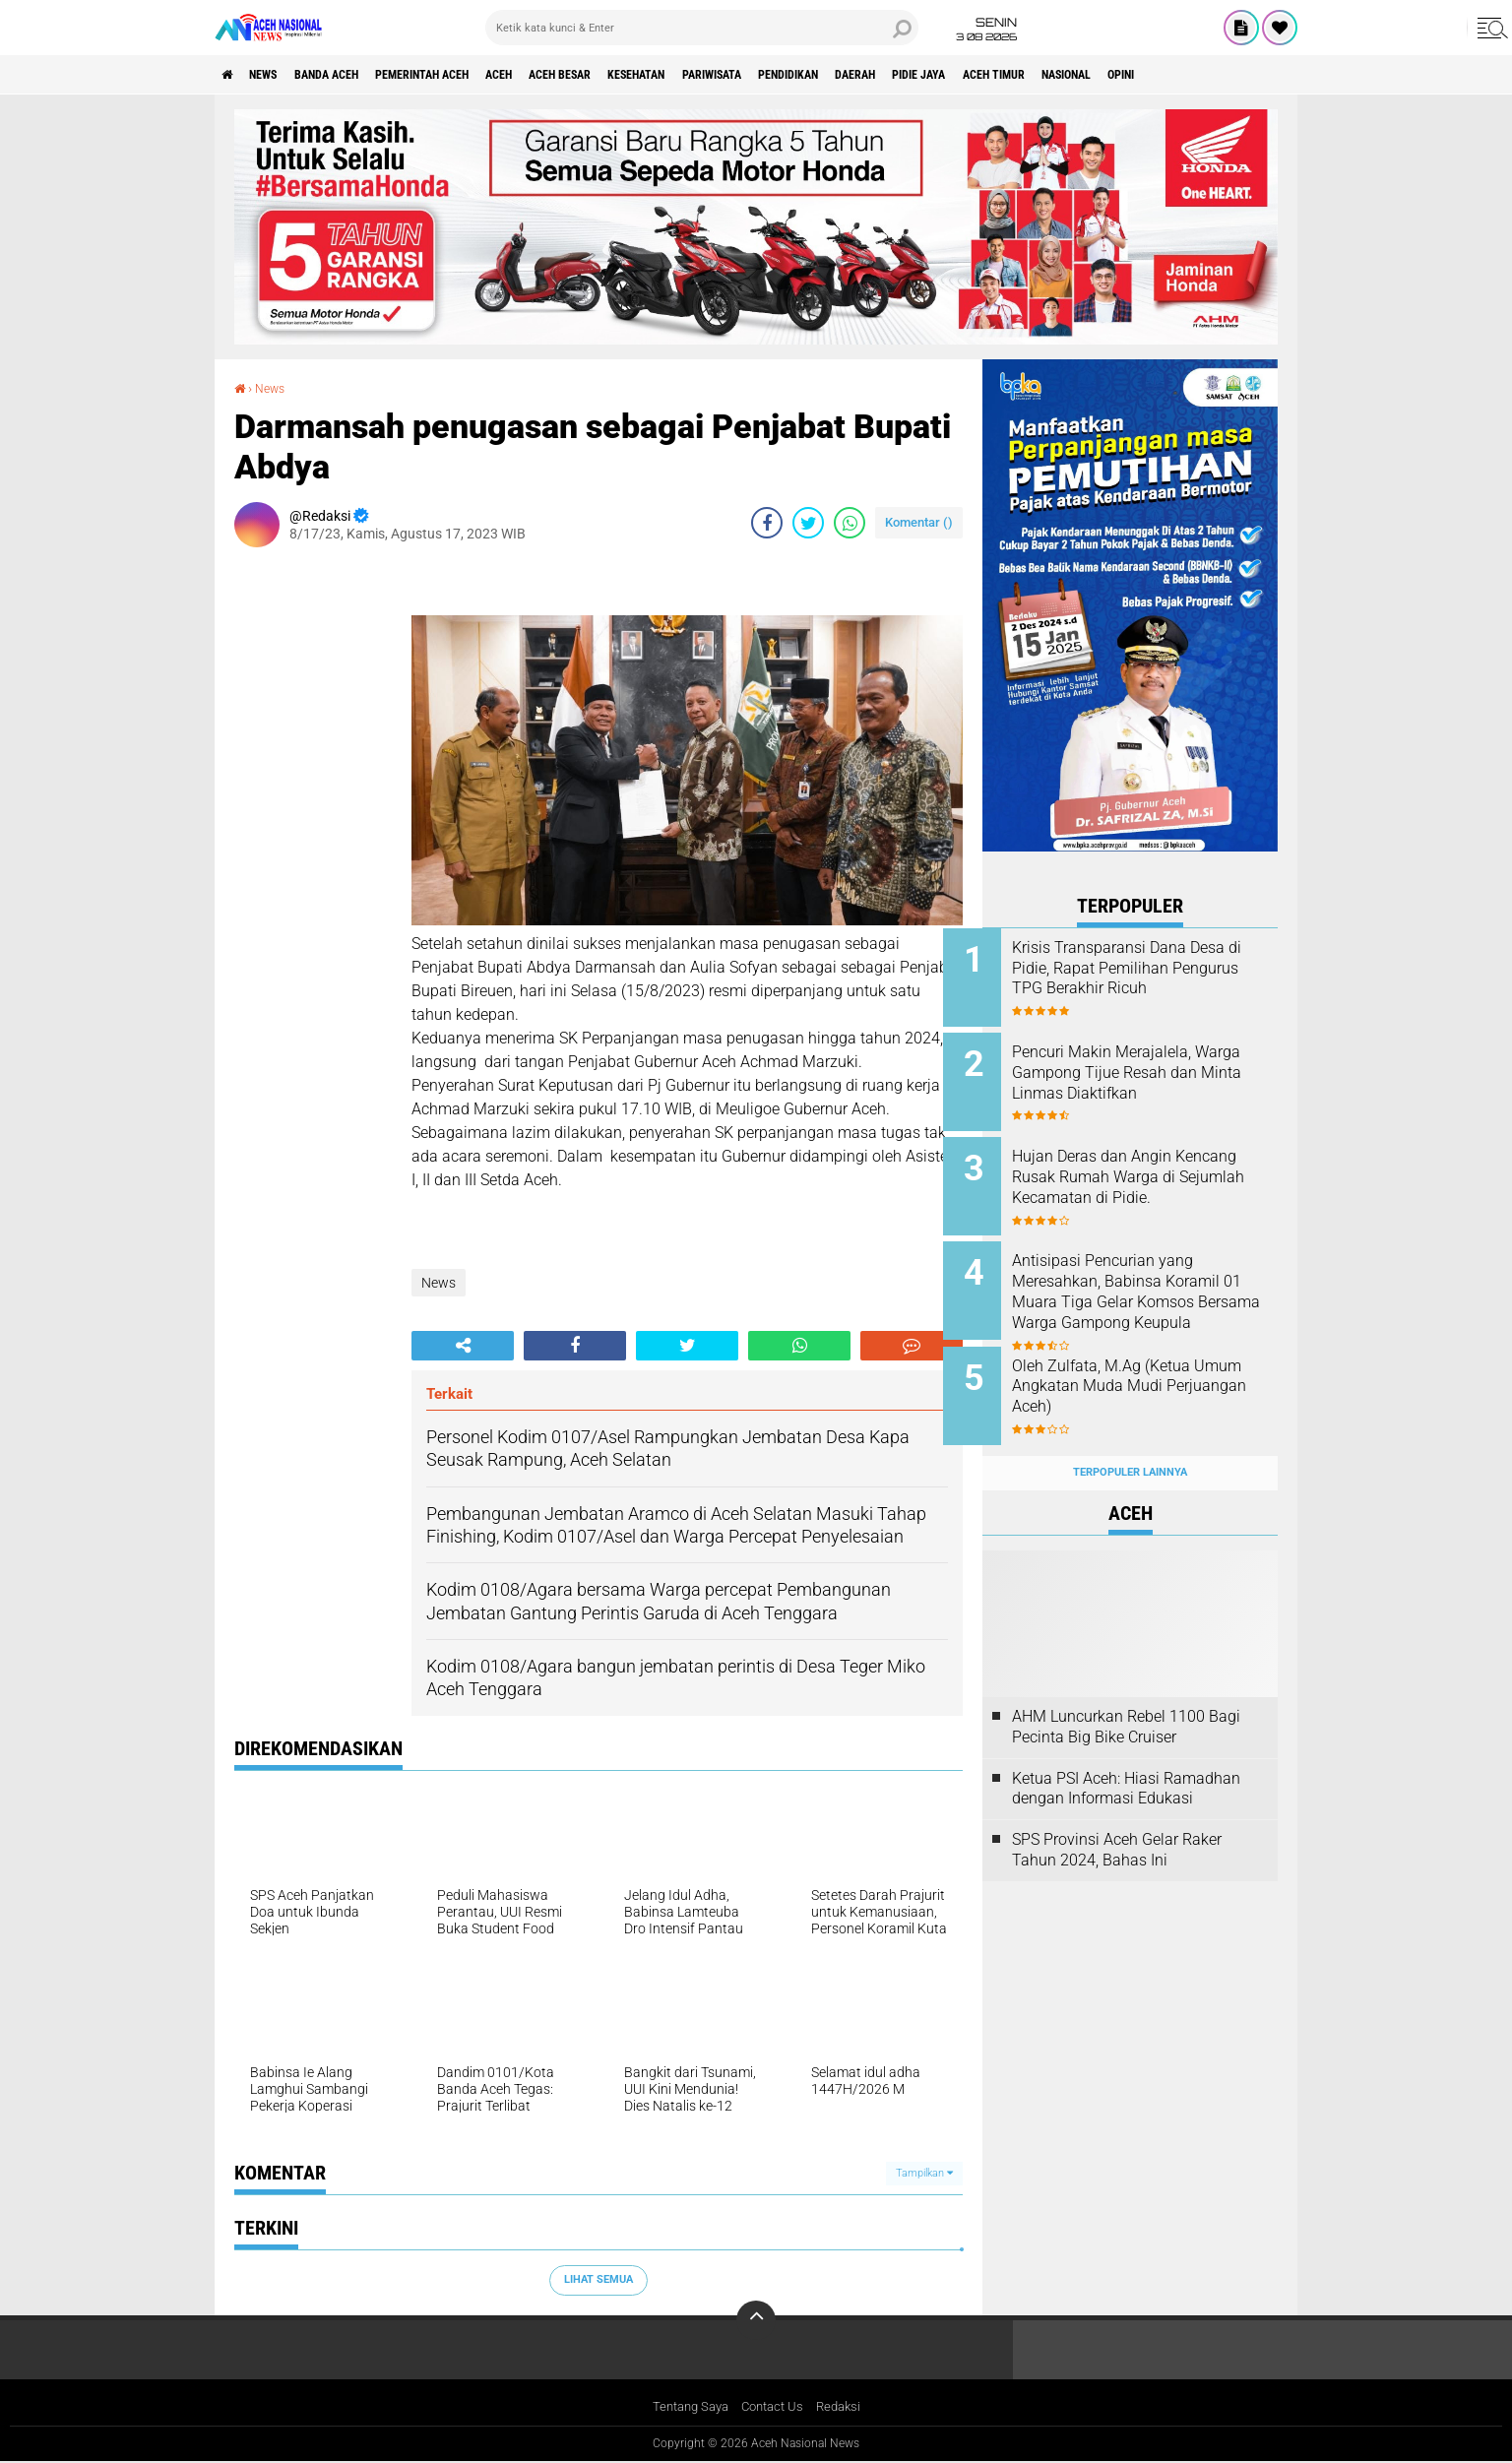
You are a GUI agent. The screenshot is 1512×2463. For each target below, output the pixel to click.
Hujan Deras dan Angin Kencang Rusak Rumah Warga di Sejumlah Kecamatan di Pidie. (1157, 1177)
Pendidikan (919, 75)
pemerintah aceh (470, 75)
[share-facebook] (767, 521)
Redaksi (845, 2407)
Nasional (1258, 75)
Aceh (564, 75)
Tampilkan (924, 2172)
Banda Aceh (354, 75)
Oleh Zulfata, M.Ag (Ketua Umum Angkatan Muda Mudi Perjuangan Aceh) (1152, 1366)
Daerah (1001, 75)
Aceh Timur (1168, 75)
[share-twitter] (808, 521)
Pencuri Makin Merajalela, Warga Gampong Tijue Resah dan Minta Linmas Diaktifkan (1153, 1068)
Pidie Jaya (1078, 75)
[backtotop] (756, 2319)
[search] (701, 27)
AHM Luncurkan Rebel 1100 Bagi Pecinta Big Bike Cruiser (1126, 1695)
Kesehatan (732, 75)
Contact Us (774, 2407)
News (277, 75)
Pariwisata (824, 75)
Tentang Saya (685, 2407)
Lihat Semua (598, 2279)
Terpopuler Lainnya (1130, 1441)
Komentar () (919, 521)
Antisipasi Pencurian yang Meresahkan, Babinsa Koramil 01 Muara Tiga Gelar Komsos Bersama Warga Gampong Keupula (1155, 1286)
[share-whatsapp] (849, 521)
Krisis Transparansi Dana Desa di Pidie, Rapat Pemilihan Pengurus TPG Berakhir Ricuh (1157, 968)
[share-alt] (462, 1344)
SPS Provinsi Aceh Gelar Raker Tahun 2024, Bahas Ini (1117, 1819)
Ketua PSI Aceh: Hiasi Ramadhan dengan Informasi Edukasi (1126, 1757)
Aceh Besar (638, 75)
